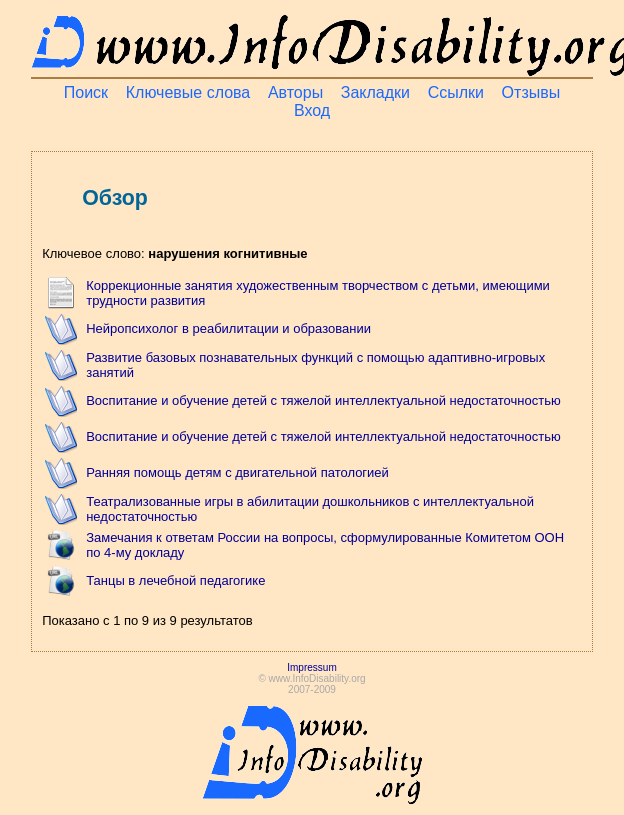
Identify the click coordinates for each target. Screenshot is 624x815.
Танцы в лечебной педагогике (175, 580)
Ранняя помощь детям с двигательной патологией (237, 472)
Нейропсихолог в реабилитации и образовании (228, 328)
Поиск (86, 92)
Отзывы (531, 92)
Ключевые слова (188, 92)
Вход (312, 110)
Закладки (375, 92)
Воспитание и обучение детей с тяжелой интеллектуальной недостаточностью (323, 400)
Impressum (311, 667)
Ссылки (456, 92)
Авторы (295, 92)
